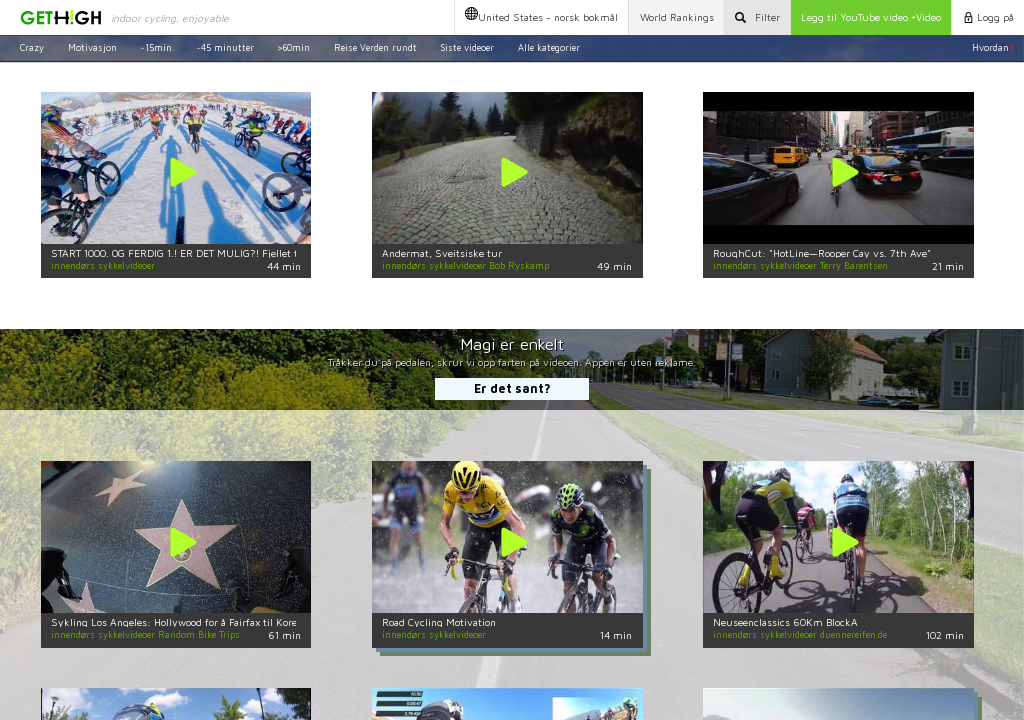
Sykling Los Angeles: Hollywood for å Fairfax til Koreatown (188, 622)
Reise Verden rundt (375, 47)
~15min (156, 47)
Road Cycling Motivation (439, 622)
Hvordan (993, 47)
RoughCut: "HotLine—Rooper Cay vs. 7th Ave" (822, 253)
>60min (293, 47)
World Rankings (677, 17)
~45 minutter (225, 47)
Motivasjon (92, 47)
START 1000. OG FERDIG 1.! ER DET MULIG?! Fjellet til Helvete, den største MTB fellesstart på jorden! (286, 253)
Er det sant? (512, 388)
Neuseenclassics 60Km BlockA (785, 622)
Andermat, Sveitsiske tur (442, 253)
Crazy (32, 47)
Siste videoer (467, 47)
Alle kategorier (549, 47)
